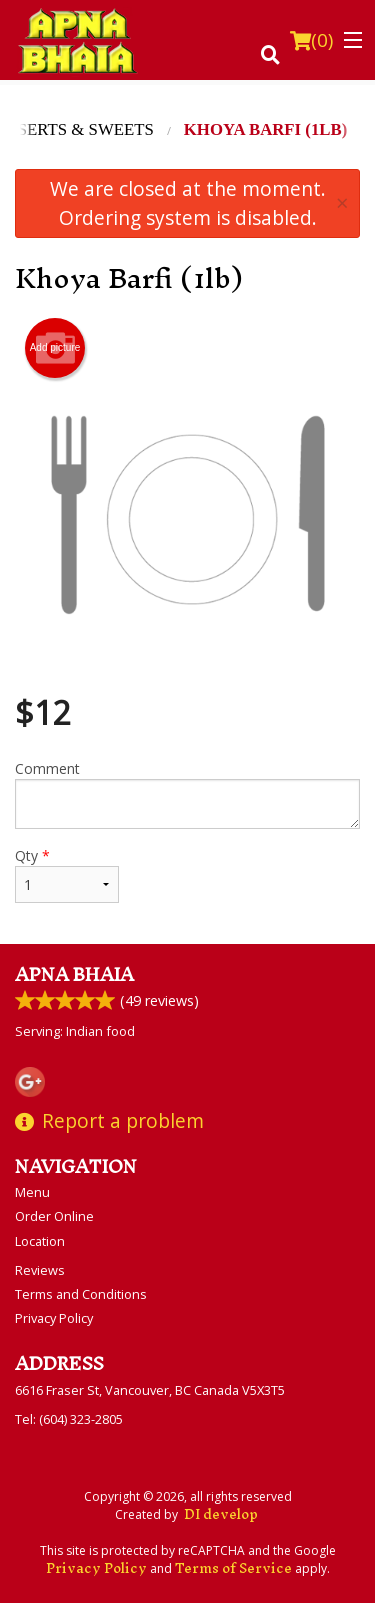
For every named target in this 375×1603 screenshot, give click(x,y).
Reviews (40, 1270)
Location (40, 1241)
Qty (67, 874)
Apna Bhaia (74, 974)
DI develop (221, 1514)
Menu (32, 1192)
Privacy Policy (54, 1318)
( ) (311, 40)
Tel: (69, 1419)
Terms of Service (233, 1568)
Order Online (54, 1216)
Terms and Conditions (81, 1294)
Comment (187, 794)
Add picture (55, 348)
